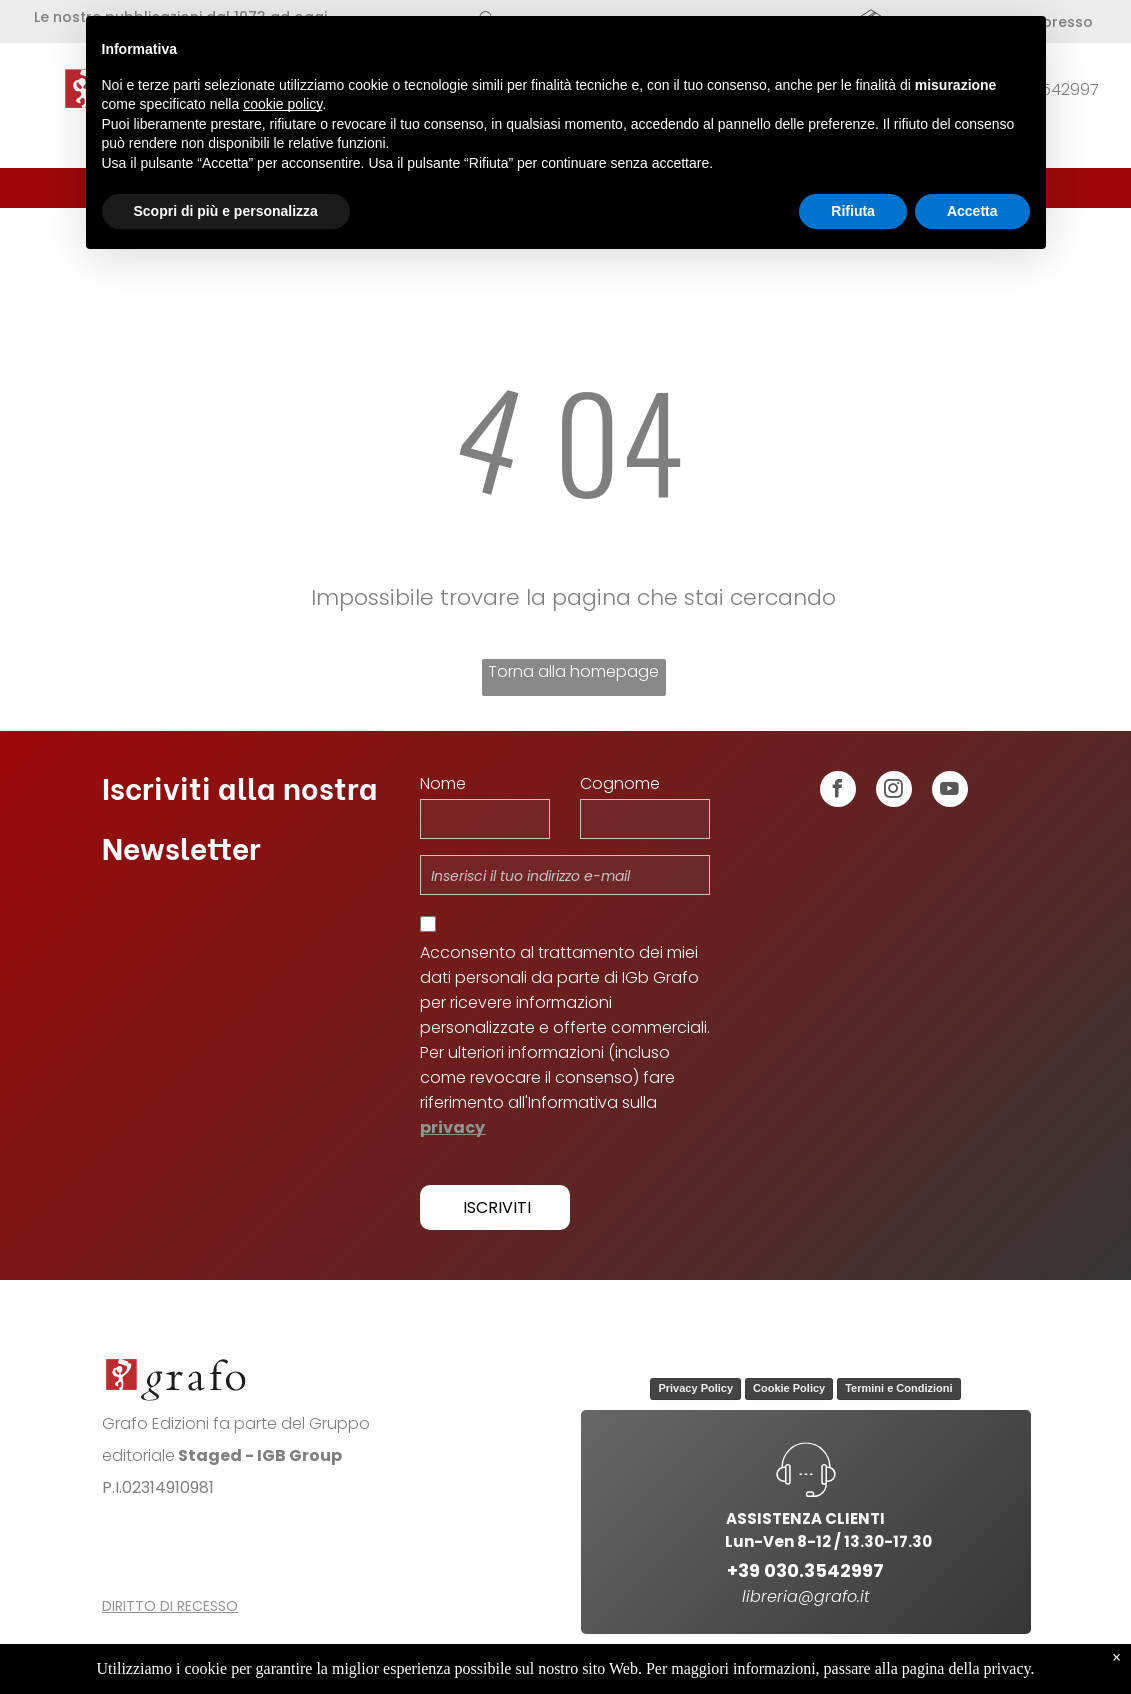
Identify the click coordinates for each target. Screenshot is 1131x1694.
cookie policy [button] (282, 104)
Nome (443, 783)
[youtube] (950, 791)
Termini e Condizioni (898, 1388)
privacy (452, 1127)
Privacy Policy (695, 1388)
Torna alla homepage (573, 671)
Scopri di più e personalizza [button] (226, 211)
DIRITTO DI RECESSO (170, 1606)
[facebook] (838, 791)
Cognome (620, 783)
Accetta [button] (972, 211)
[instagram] (894, 791)
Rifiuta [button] (853, 211)
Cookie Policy (789, 1388)
